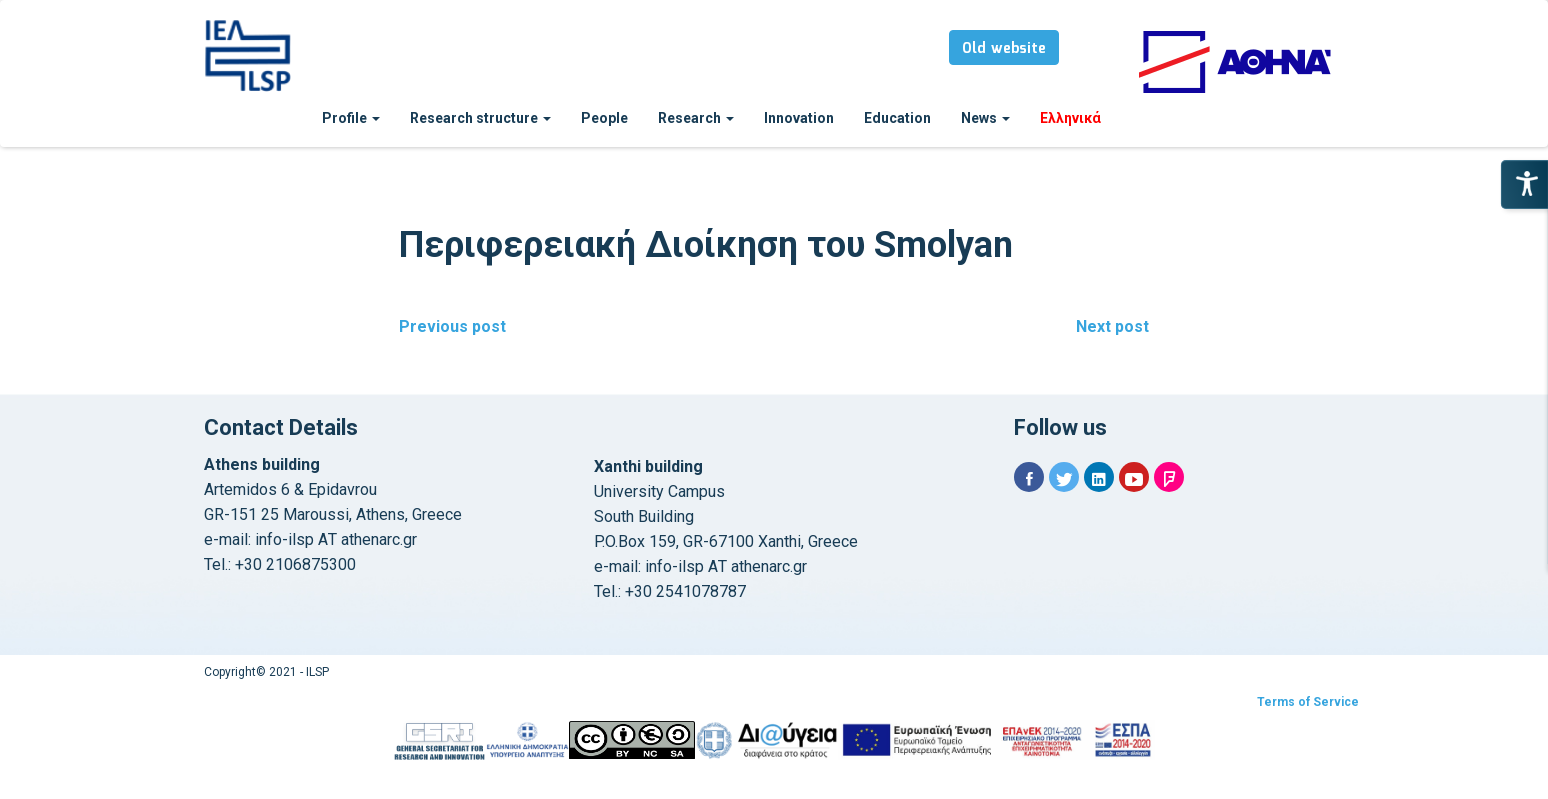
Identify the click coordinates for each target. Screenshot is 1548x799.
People (604, 118)
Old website (1004, 49)
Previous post (452, 326)
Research (696, 118)
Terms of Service (1308, 702)
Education (897, 118)
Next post (1112, 326)
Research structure (480, 118)
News (985, 118)
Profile (351, 118)
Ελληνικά (1070, 118)
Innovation (799, 118)
